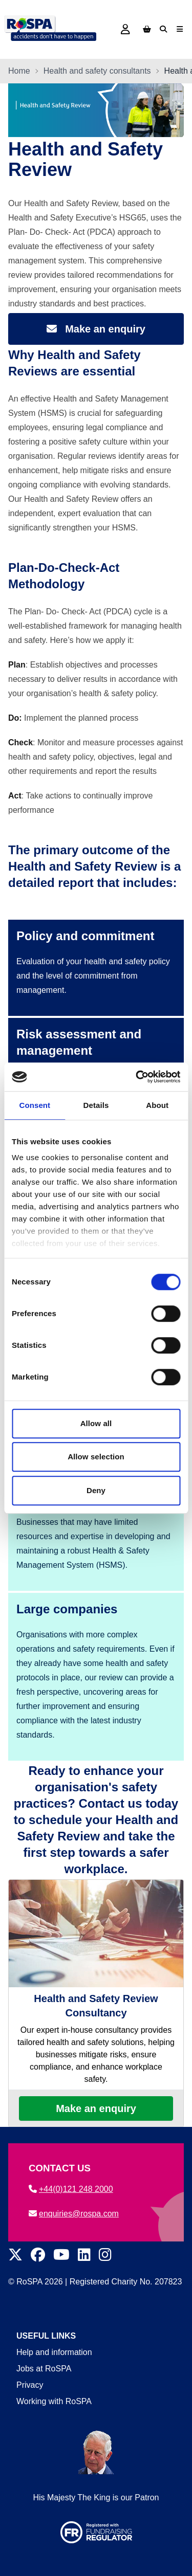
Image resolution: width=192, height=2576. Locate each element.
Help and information (54, 2352)
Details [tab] (96, 1105)
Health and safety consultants (97, 70)
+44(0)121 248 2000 (71, 2189)
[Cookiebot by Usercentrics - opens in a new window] (136, 1076)
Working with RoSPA (54, 2401)
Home (19, 70)
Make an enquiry (96, 2108)
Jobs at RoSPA (43, 2368)
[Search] (163, 29)
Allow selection (96, 1456)
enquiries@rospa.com (74, 2213)
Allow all (96, 1423)
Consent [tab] (34, 1105)
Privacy (29, 2385)
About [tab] (157, 1105)
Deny (96, 1490)
